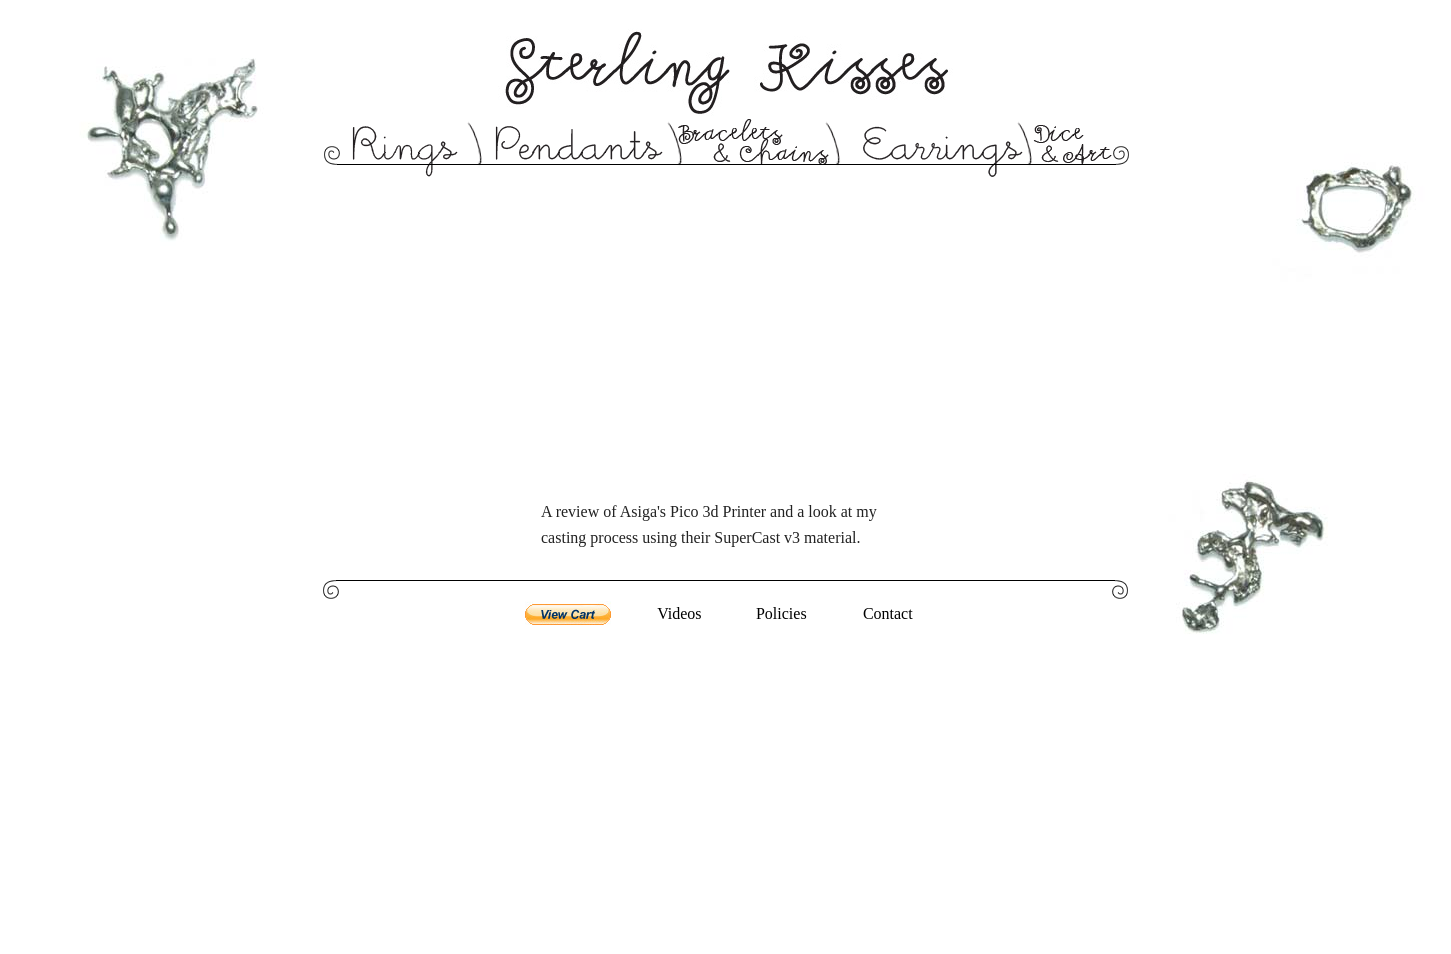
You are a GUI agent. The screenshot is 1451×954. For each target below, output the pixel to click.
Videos (679, 613)
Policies (781, 613)
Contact (888, 613)
